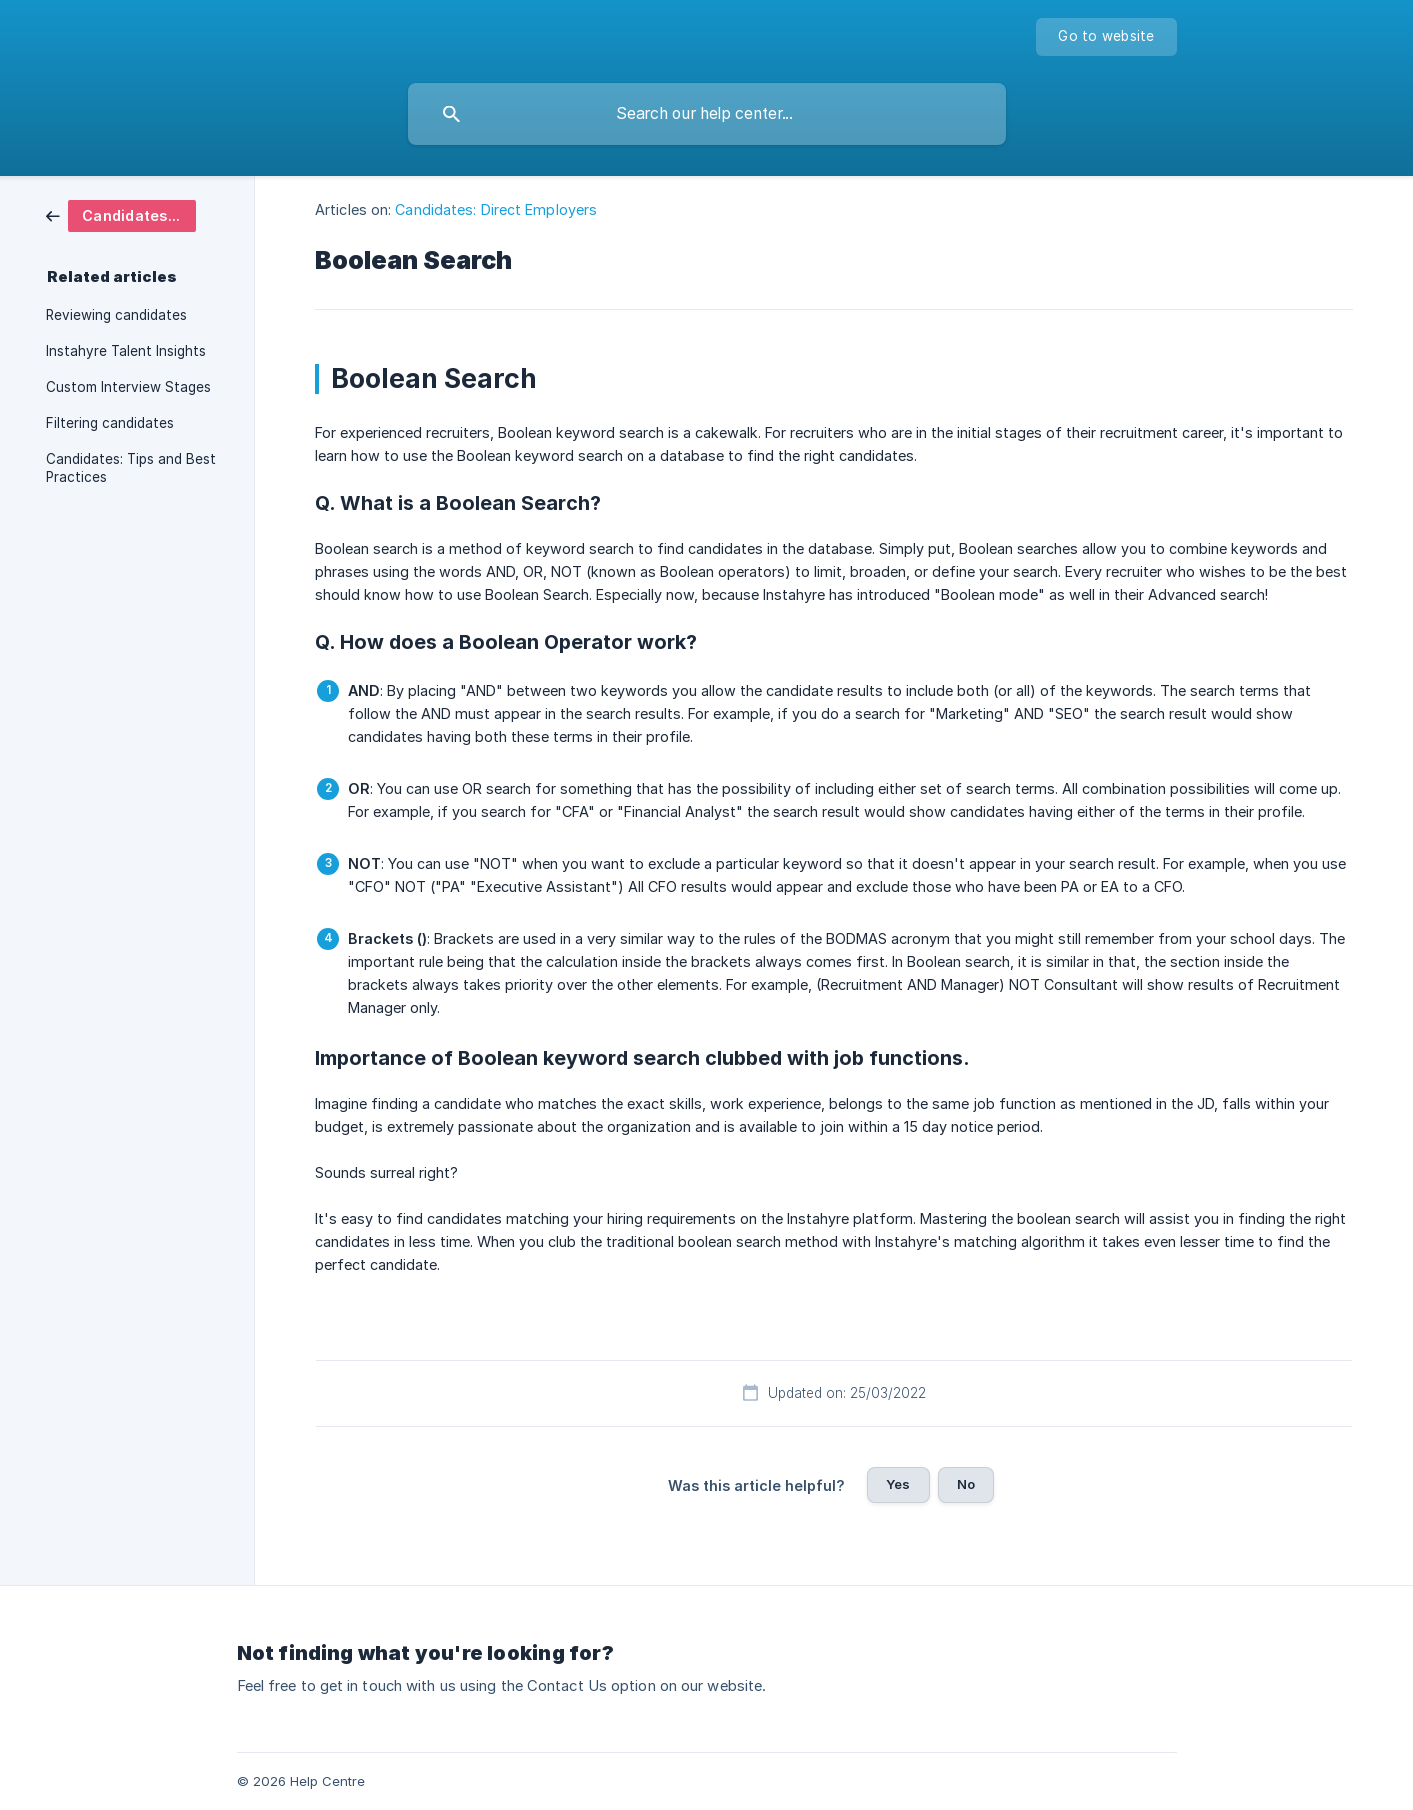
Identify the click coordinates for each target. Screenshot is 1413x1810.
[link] (121, 214)
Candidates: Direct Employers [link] (496, 209)
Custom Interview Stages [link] (128, 387)
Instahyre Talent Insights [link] (126, 351)
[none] (1106, 37)
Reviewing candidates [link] (116, 315)
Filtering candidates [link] (110, 423)
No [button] (966, 1484)
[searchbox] (707, 114)
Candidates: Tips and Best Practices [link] (131, 468)
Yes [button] (898, 1484)
